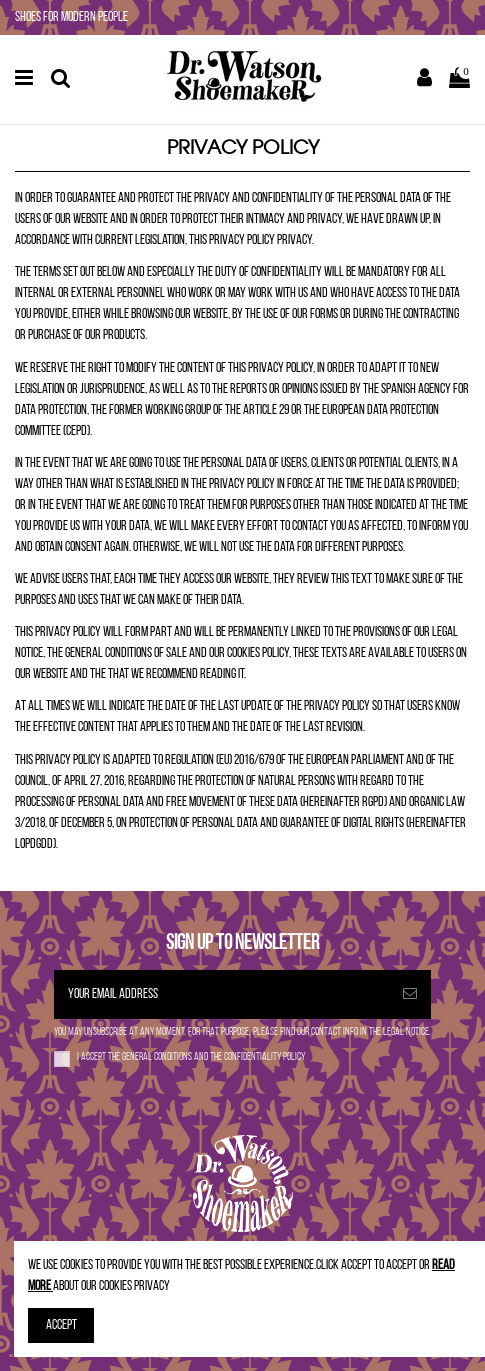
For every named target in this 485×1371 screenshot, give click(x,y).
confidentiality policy (264, 1057)
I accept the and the (191, 1057)
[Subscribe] (410, 994)
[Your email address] (221, 994)
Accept (61, 1325)
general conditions (158, 1057)
